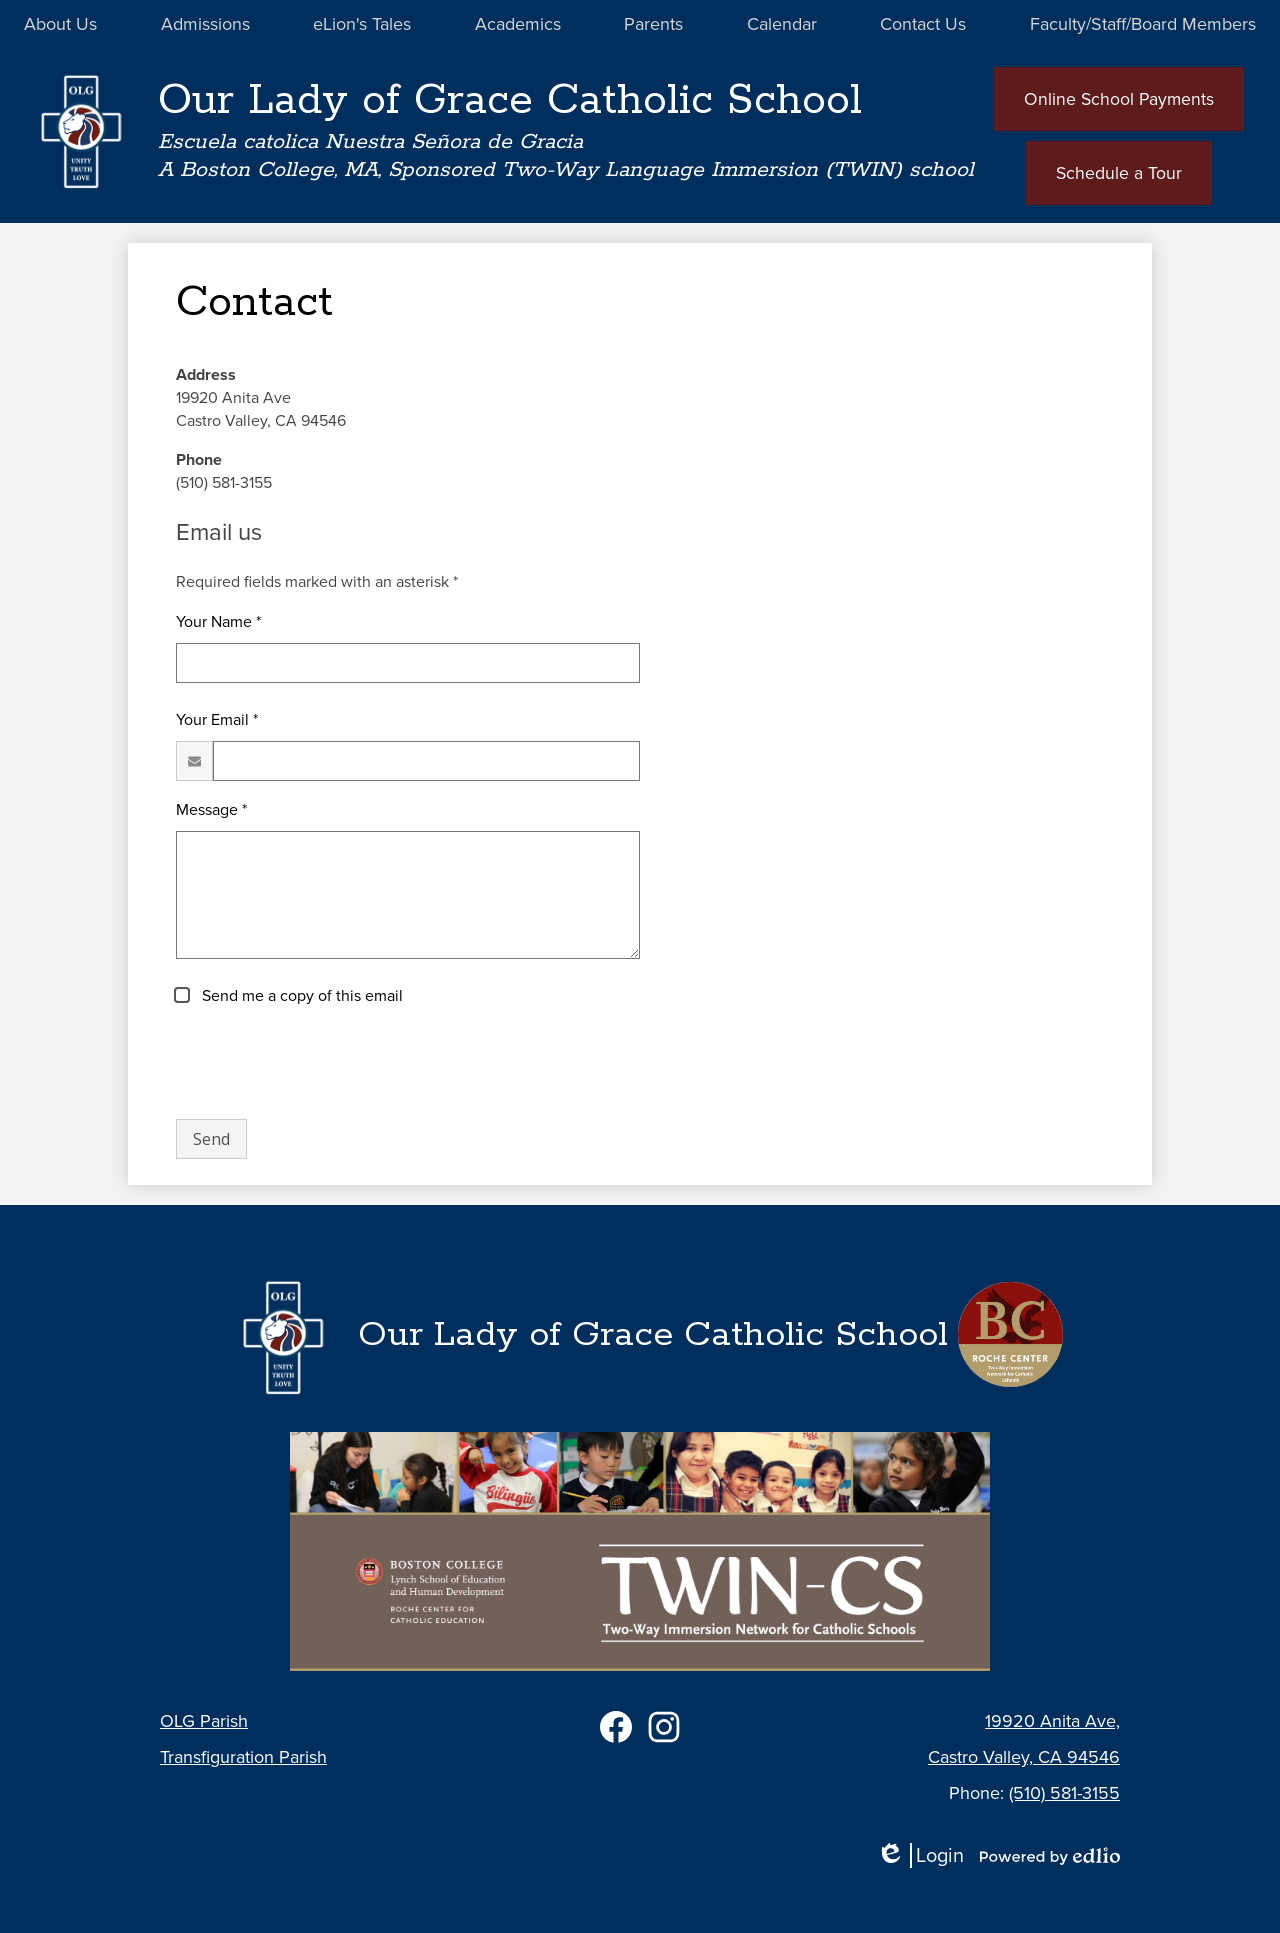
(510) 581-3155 (1064, 1793)
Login (920, 1855)
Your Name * (218, 623)
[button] (60, 25)
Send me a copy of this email (300, 997)
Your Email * (217, 721)
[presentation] (328, 1065)
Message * (211, 811)
